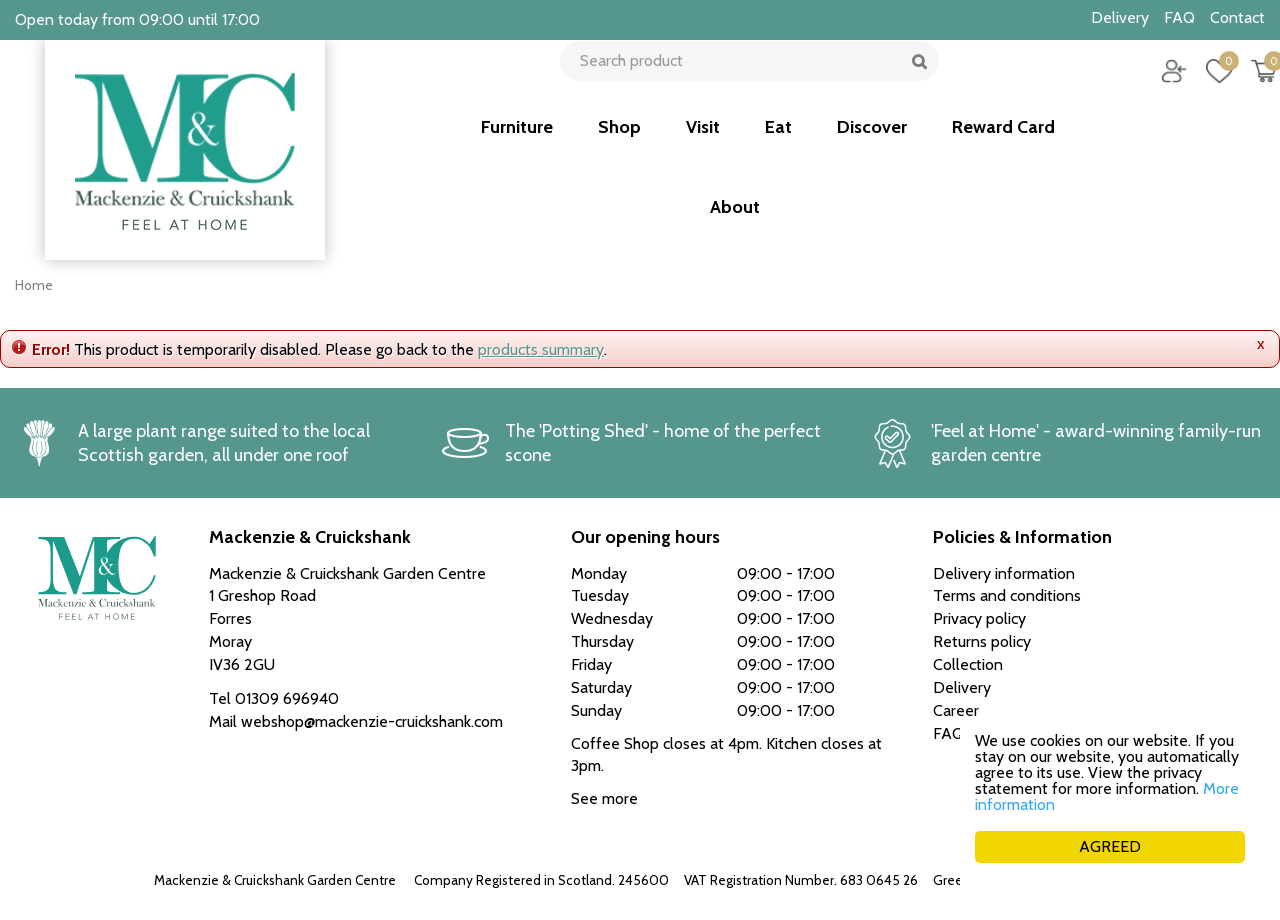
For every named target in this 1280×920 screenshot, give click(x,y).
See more (604, 798)
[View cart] (1250, 85)
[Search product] (742, 85)
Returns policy (982, 641)
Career (956, 710)
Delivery (962, 687)
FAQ (948, 733)
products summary (541, 349)
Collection (968, 664)
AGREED (1110, 846)
